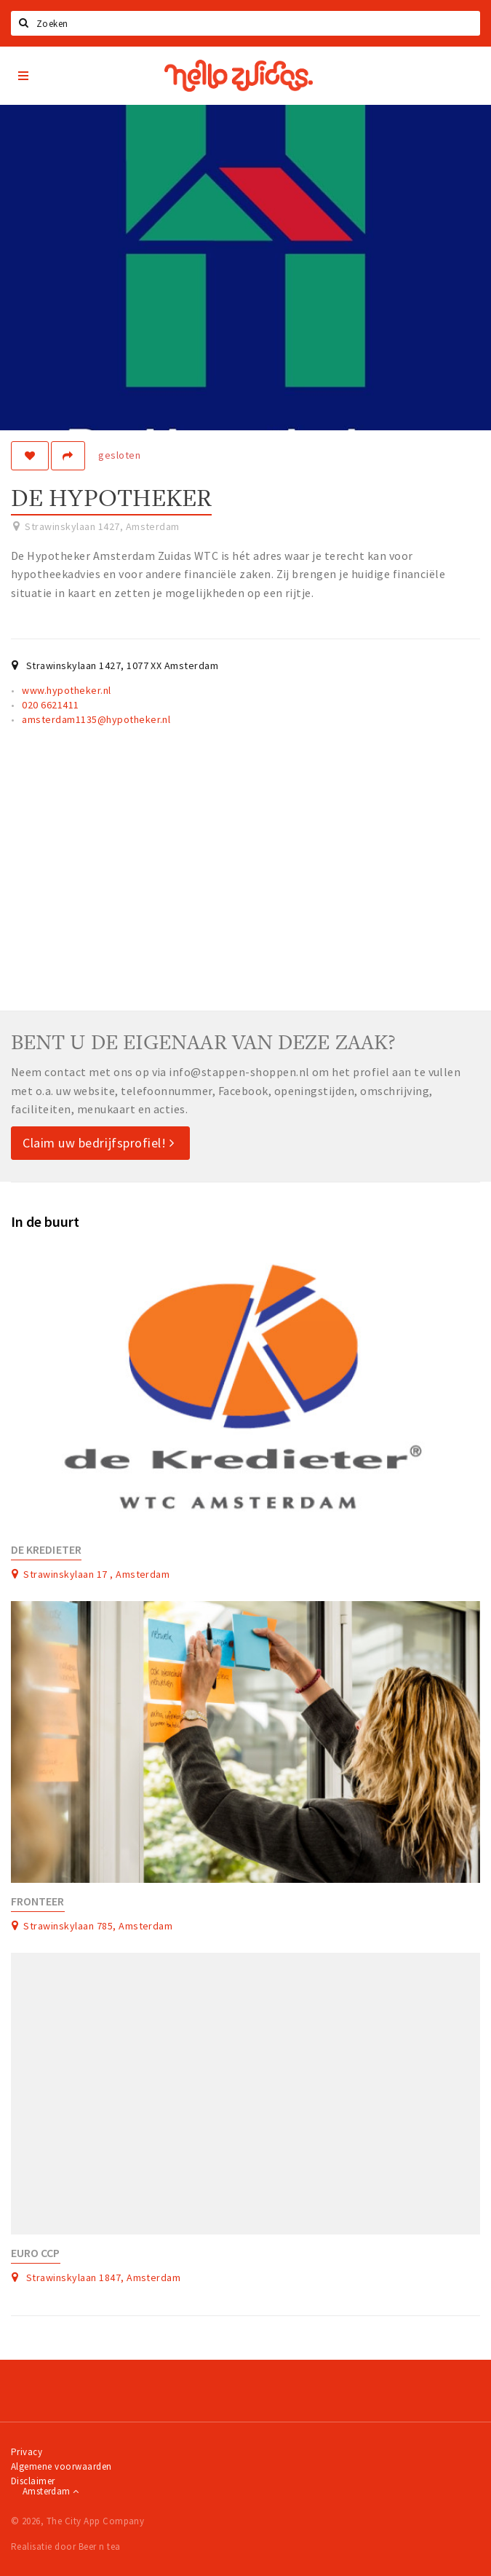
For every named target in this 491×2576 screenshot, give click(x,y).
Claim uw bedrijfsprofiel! (99, 1142)
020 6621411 (50, 704)
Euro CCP (35, 2253)
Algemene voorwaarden (61, 2466)
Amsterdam (51, 2491)
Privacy (26, 2452)
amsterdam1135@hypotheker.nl (96, 719)
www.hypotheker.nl (66, 690)
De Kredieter (46, 1550)
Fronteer (38, 1901)
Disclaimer (33, 2481)
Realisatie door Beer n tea (65, 2546)
